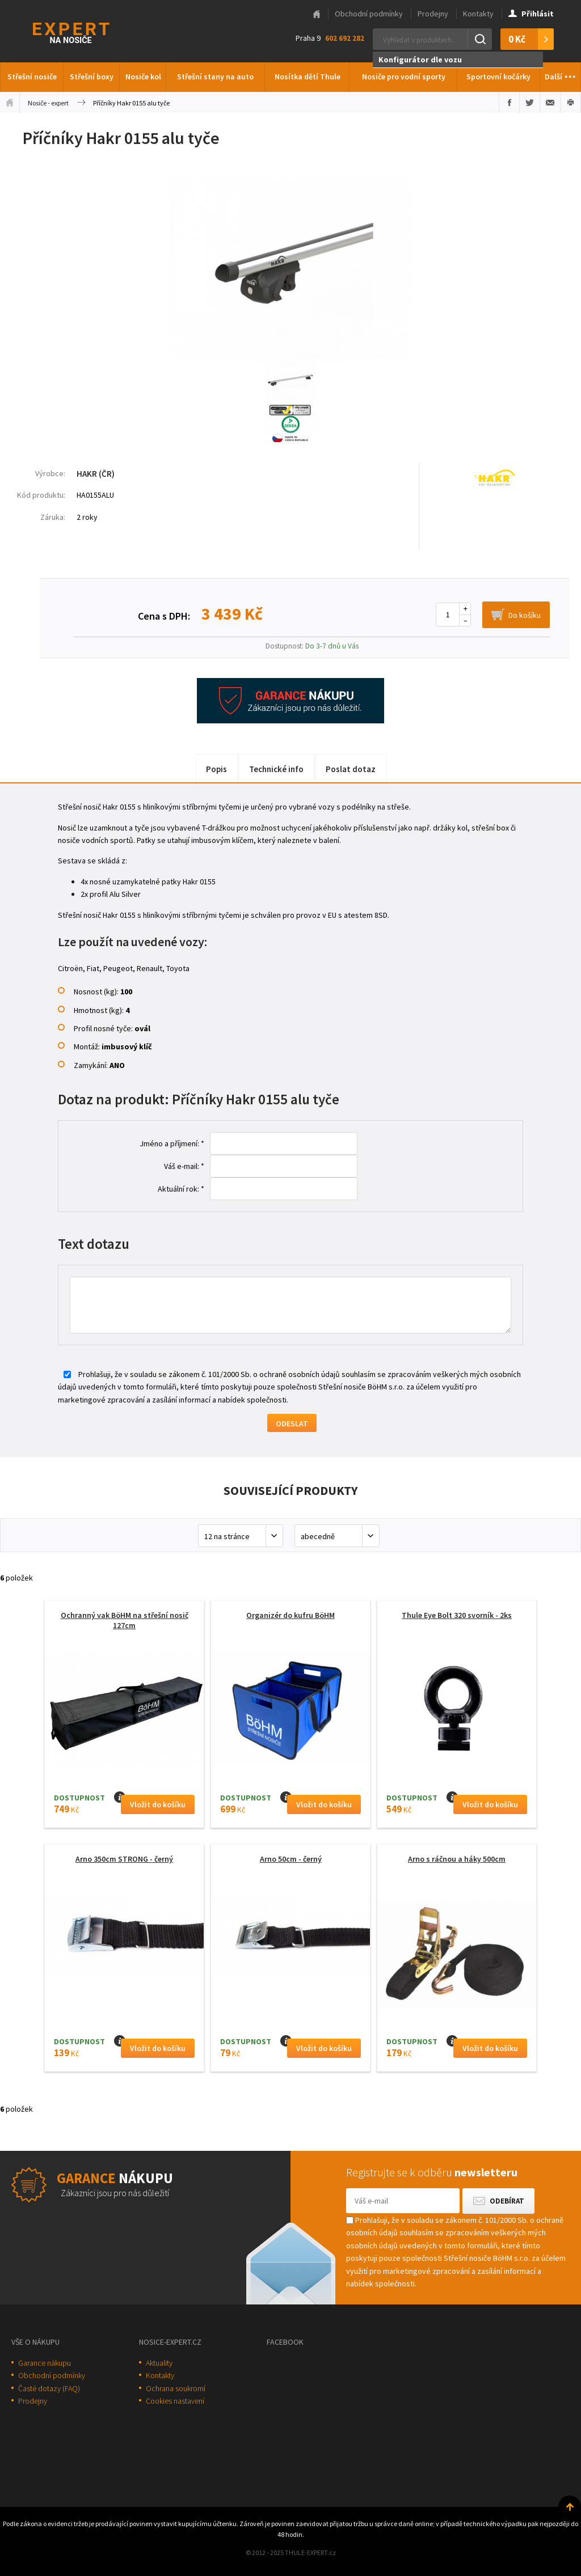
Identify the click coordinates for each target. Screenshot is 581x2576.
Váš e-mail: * (184, 1166)
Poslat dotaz (351, 769)
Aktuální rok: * (181, 1189)
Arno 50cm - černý (291, 1859)
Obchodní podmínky (369, 14)
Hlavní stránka (316, 14)
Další (560, 74)
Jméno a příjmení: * (172, 1143)
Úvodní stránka (9, 102)
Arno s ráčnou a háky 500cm (457, 1859)
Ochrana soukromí (175, 2388)
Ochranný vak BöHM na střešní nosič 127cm (124, 1620)
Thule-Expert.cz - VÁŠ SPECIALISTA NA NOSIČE (86, 31)
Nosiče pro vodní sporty (403, 76)
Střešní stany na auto (215, 76)
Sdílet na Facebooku (509, 102)
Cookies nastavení (175, 2401)
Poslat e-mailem (550, 102)
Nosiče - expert (48, 103)
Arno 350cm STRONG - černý (124, 1859)
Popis (216, 769)
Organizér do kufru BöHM (290, 1615)
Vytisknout (570, 102)
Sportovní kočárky (498, 76)
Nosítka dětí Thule (307, 76)
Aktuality (159, 2363)
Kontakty (478, 14)
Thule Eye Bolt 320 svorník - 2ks (457, 1615)
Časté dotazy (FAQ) (49, 2388)
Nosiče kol (143, 76)
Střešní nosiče (32, 76)
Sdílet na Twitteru (530, 102)
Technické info (276, 769)
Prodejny (433, 14)
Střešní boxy (91, 76)
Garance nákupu (44, 2363)
